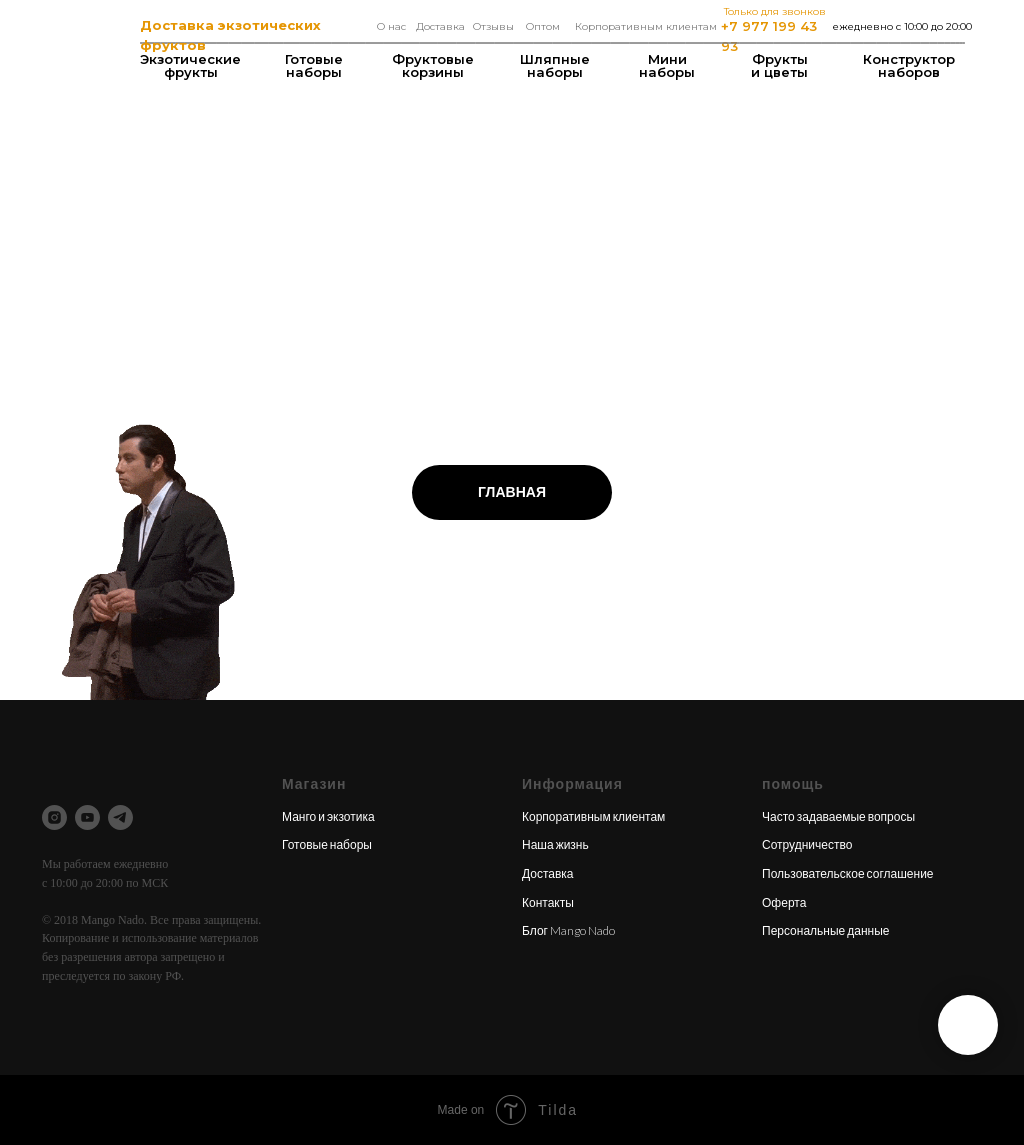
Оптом (543, 26)
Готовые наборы (314, 65)
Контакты (548, 902)
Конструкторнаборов (909, 65)
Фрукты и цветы (779, 65)
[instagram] (54, 817)
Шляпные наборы (555, 65)
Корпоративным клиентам (646, 26)
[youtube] (87, 817)
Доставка (440, 26)
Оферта (784, 902)
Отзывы (493, 26)
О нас (391, 26)
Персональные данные (826, 930)
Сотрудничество (807, 844)
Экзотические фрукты (190, 65)
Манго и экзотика (328, 816)
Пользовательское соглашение (848, 873)
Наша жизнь (555, 844)
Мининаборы (667, 65)
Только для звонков (775, 11)
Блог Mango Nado (568, 930)
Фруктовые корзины (433, 65)
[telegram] (120, 817)
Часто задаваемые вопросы (838, 816)
